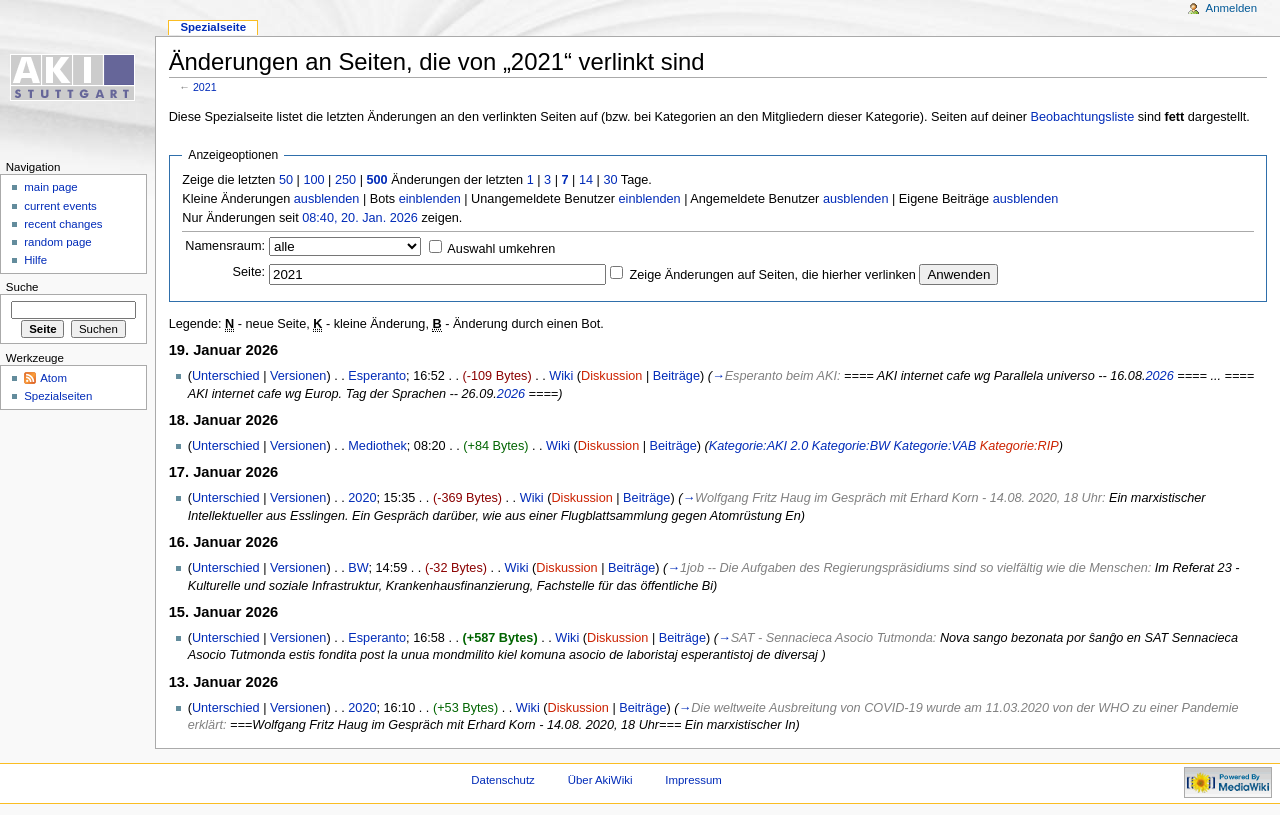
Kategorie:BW (851, 446)
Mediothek (377, 446)
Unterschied (226, 376)
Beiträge (676, 376)
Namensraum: (225, 246)
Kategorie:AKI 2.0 (758, 446)
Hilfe (35, 260)
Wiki (561, 376)
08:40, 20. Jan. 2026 (360, 218)
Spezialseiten (58, 396)
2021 (205, 87)
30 (610, 180)
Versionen (298, 376)
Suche (22, 287)
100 (313, 180)
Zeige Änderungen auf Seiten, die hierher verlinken (773, 275)
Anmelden (1232, 8)
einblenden (430, 199)
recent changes (63, 224)
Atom (53, 378)
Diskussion (611, 376)
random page (58, 242)
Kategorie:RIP (1019, 446)
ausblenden (327, 199)
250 (345, 180)
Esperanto (377, 376)
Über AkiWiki (600, 780)
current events (60, 206)
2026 (1159, 376)
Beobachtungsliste (1083, 117)
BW (358, 568)
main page (51, 187)
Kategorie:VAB (935, 446)
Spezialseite (213, 27)
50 (286, 180)
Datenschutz (503, 780)
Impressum (693, 780)
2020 (362, 498)
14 (586, 180)
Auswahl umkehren (501, 249)
